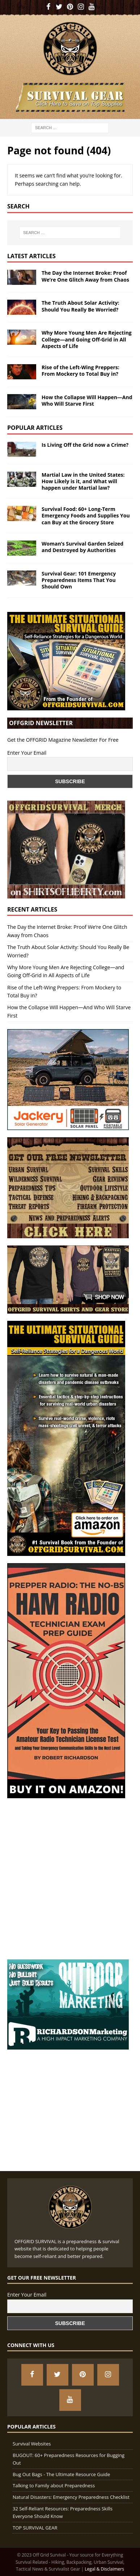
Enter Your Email (26, 752)
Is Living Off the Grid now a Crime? (85, 444)
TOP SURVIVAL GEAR (35, 2527)
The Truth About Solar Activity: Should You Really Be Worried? (80, 306)
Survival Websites (32, 2443)
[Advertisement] (70, 1875)
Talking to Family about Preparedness (54, 2485)
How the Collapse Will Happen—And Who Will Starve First (87, 400)
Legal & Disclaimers (104, 2569)
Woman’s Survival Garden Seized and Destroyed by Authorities (82, 546)
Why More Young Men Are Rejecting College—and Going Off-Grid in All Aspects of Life (87, 339)
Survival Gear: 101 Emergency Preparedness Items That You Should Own (79, 580)
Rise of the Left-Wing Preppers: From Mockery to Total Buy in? (80, 370)
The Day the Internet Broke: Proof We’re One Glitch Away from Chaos (85, 276)
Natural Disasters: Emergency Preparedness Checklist (71, 2497)
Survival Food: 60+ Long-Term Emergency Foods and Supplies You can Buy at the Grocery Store (86, 515)
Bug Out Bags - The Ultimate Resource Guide (61, 2474)
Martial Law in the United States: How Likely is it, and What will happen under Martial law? (83, 481)
